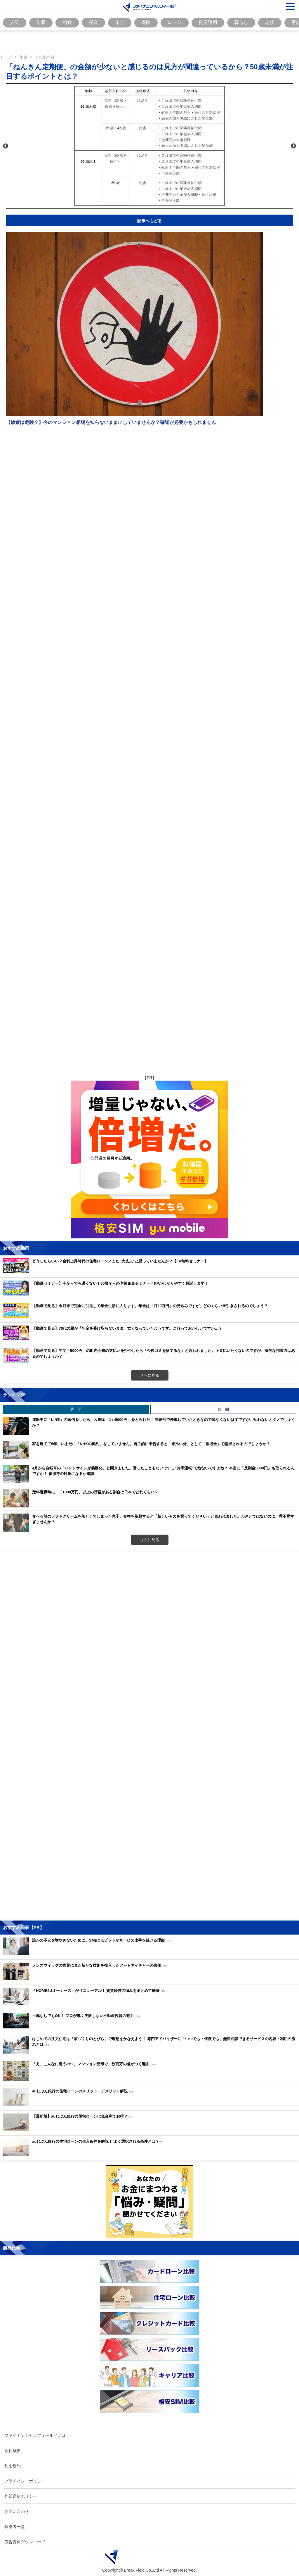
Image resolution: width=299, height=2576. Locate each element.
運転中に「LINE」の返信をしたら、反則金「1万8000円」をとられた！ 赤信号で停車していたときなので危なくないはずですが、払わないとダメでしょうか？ (163, 1422)
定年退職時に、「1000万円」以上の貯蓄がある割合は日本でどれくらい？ (95, 1492)
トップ (6, 57)
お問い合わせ (16, 2511)
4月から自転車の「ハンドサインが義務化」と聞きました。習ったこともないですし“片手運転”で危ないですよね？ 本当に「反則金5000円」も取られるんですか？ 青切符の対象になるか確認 (163, 1471)
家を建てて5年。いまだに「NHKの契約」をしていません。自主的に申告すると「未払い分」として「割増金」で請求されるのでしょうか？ (151, 1443)
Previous (5, 146)
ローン (175, 22)
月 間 (223, 1409)
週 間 (75, 1409)
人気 (14, 22)
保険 (146, 22)
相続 (67, 22)
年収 (41, 22)
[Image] (149, 7)
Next (293, 146)
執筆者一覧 (14, 2526)
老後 (269, 22)
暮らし (241, 22)
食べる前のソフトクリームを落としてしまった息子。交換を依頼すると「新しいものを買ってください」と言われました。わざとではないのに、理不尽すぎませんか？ (163, 1519)
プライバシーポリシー (24, 2481)
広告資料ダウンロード (24, 2542)
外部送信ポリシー (20, 2496)
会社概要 (12, 2450)
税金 (93, 22)
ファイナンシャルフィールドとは (35, 2435)
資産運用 (208, 22)
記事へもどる (149, 220)
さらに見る (149, 1375)
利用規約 (12, 2466)
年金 (119, 22)
